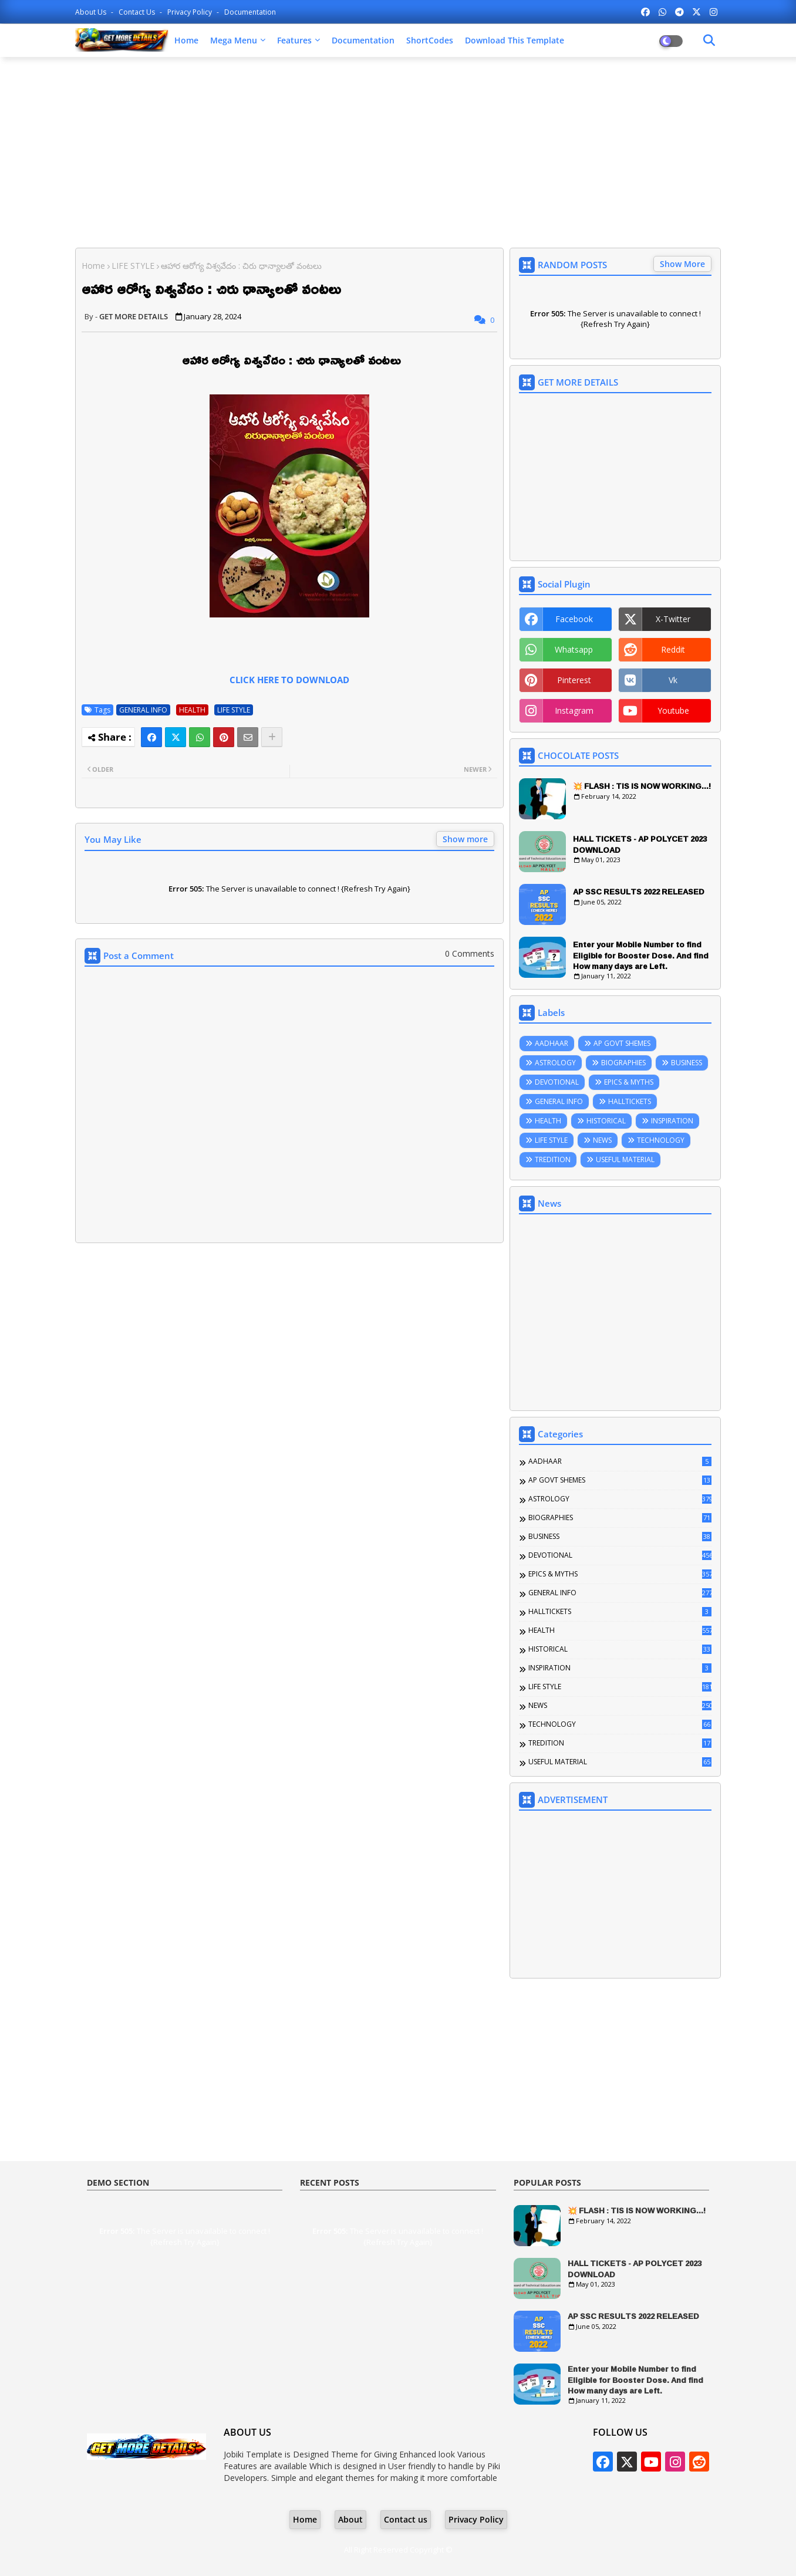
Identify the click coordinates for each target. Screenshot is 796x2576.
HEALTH (192, 710)
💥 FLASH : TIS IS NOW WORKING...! (642, 786)
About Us (91, 12)
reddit (673, 649)
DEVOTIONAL (557, 1082)
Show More (682, 263)
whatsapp (574, 649)
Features (294, 40)
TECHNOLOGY (660, 1140)
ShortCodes (429, 40)
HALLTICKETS (629, 1101)
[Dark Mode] (709, 40)
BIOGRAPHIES (623, 1063)
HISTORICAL (606, 1121)
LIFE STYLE (133, 265)
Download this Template (514, 40)
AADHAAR (551, 1043)
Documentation (250, 12)
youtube (673, 710)
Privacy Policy (190, 12)
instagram (574, 710)
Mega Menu (233, 40)
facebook (574, 618)
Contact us (138, 12)
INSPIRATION (672, 1121)
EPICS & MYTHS (628, 1082)
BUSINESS (686, 1063)
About (350, 2519)
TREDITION (553, 1159)
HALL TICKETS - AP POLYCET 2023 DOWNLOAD (640, 844)
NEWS (602, 1140)
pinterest (574, 680)
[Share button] (271, 737)
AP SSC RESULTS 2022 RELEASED (638, 891)
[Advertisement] (398, 151)
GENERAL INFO (143, 710)
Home (186, 40)
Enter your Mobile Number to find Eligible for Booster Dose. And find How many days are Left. (641, 955)
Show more (465, 839)
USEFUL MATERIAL (625, 1159)
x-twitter (673, 618)
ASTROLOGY (555, 1063)
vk (673, 680)
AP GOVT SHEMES (621, 1043)
